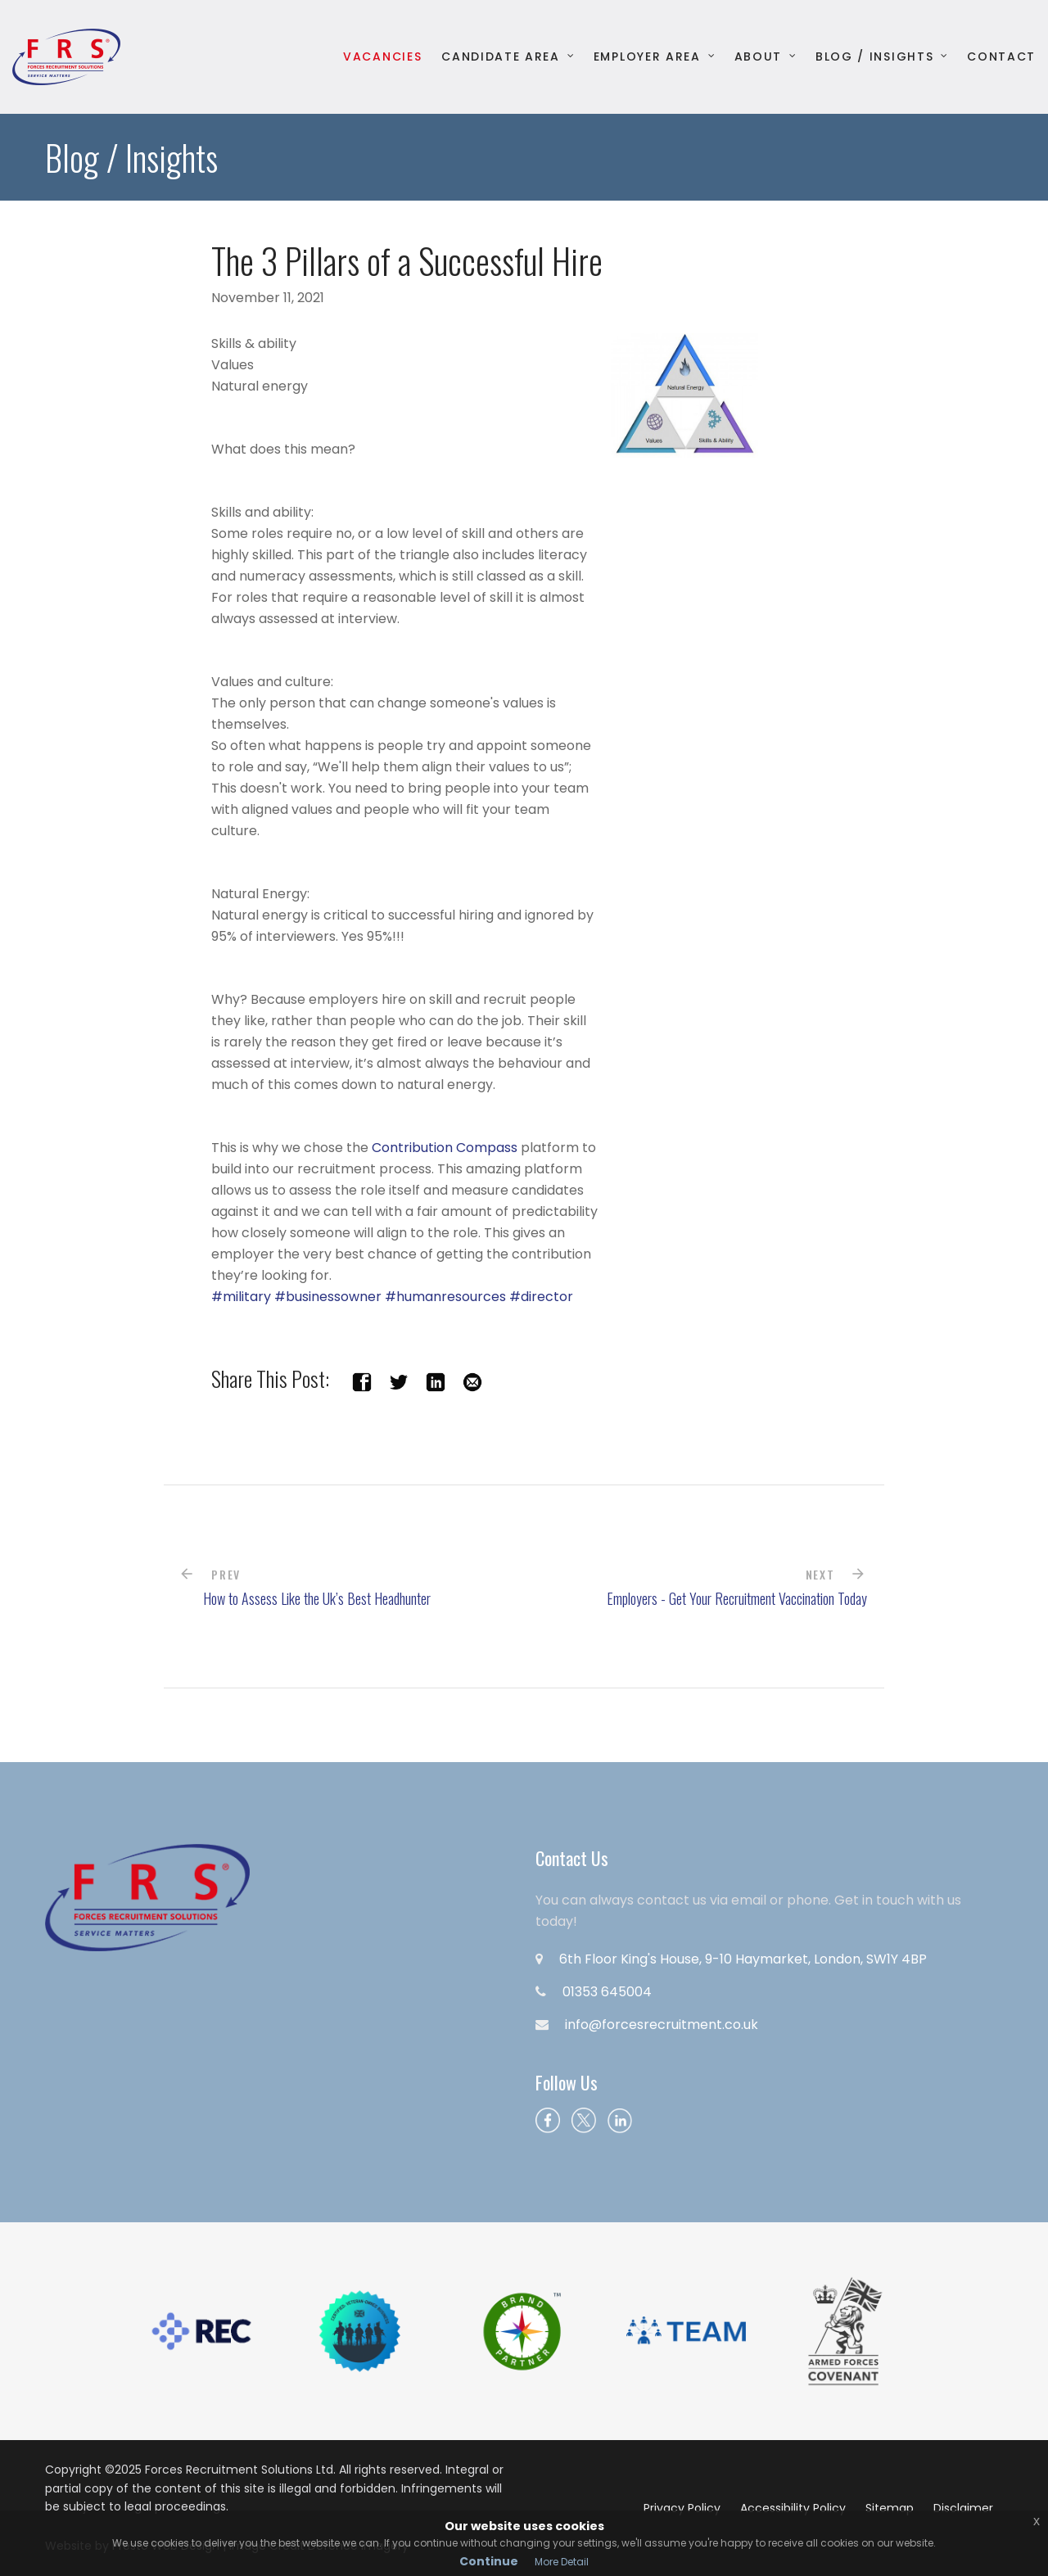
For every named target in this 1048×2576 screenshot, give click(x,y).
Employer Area (647, 57)
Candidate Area (500, 57)
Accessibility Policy (793, 2508)
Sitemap (889, 2508)
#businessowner (328, 1296)
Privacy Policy (682, 2508)
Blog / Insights (874, 57)
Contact (1001, 57)
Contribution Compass (446, 1147)
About (758, 57)
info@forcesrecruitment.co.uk (661, 2024)
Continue (488, 2561)
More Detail (562, 2562)
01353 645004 (607, 1991)
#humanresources (445, 1296)
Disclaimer (963, 2508)
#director (541, 1296)
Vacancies (382, 57)
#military (241, 1296)
